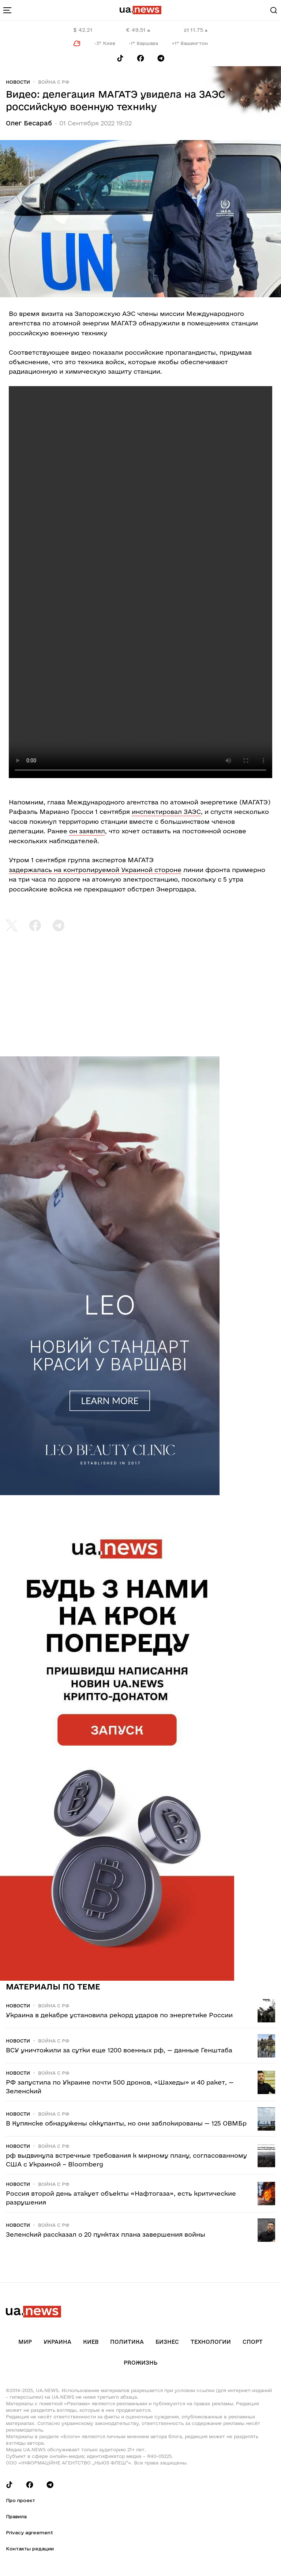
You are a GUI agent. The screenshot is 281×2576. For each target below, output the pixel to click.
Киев (90, 2342)
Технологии (211, 2342)
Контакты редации (30, 2548)
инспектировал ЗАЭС (166, 811)
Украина (57, 2342)
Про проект (20, 2500)
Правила (16, 2516)
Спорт (253, 2342)
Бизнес (167, 2342)
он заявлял (87, 830)
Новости (18, 81)
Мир (25, 2342)
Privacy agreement (29, 2532)
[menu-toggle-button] (7, 10)
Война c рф (54, 81)
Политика (127, 2342)
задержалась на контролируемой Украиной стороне (95, 869)
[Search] (273, 10)
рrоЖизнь (140, 2363)
